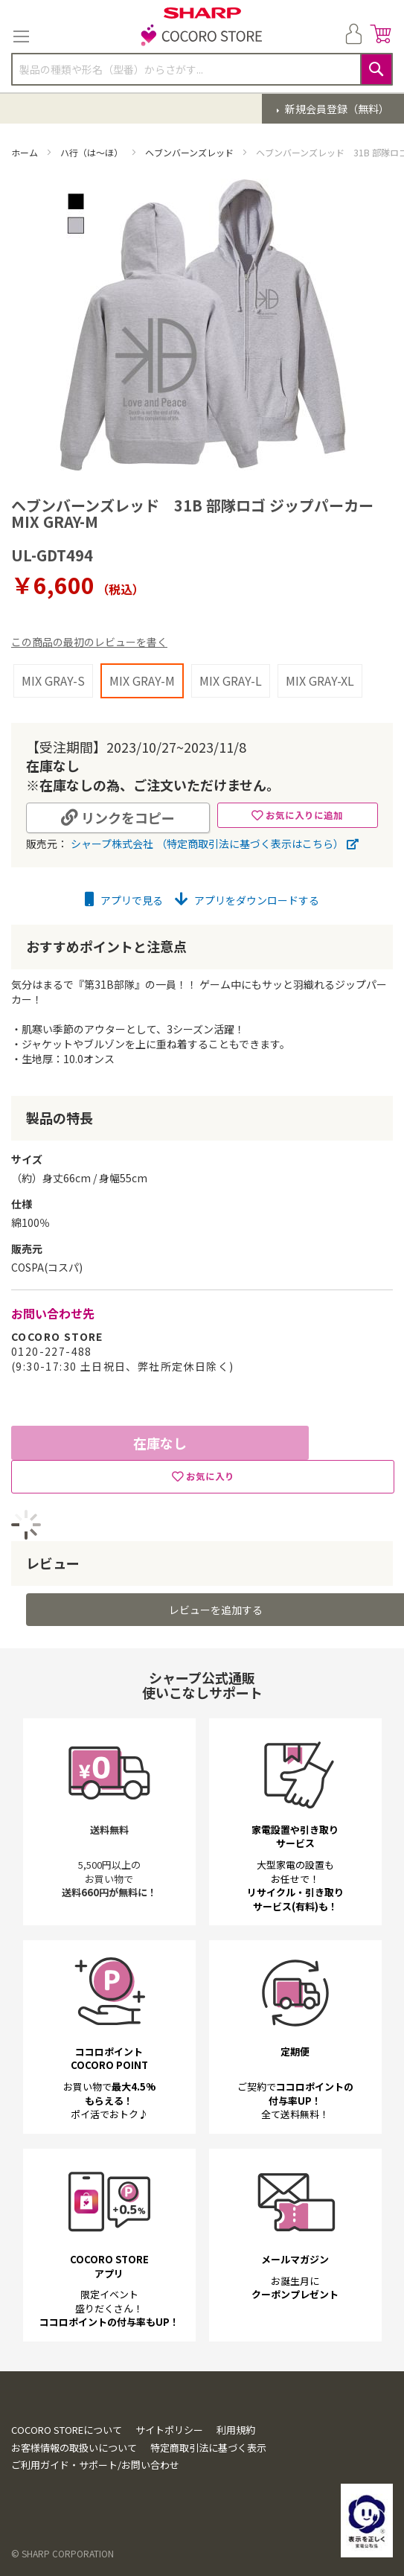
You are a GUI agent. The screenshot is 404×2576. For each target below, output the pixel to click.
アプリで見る (124, 900)
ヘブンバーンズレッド (190, 152)
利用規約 (236, 2430)
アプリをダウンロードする (247, 900)
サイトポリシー (169, 2430)
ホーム (25, 152)
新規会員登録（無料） (336, 108)
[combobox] (202, 69)
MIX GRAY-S (53, 680)
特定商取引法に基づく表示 (208, 2447)
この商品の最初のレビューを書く (89, 641)
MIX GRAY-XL (320, 680)
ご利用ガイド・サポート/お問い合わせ (95, 2465)
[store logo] (202, 36)
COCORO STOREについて (66, 2430)
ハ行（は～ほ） (92, 152)
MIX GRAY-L (230, 680)
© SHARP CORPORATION (62, 2553)
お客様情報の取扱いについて (74, 2447)
